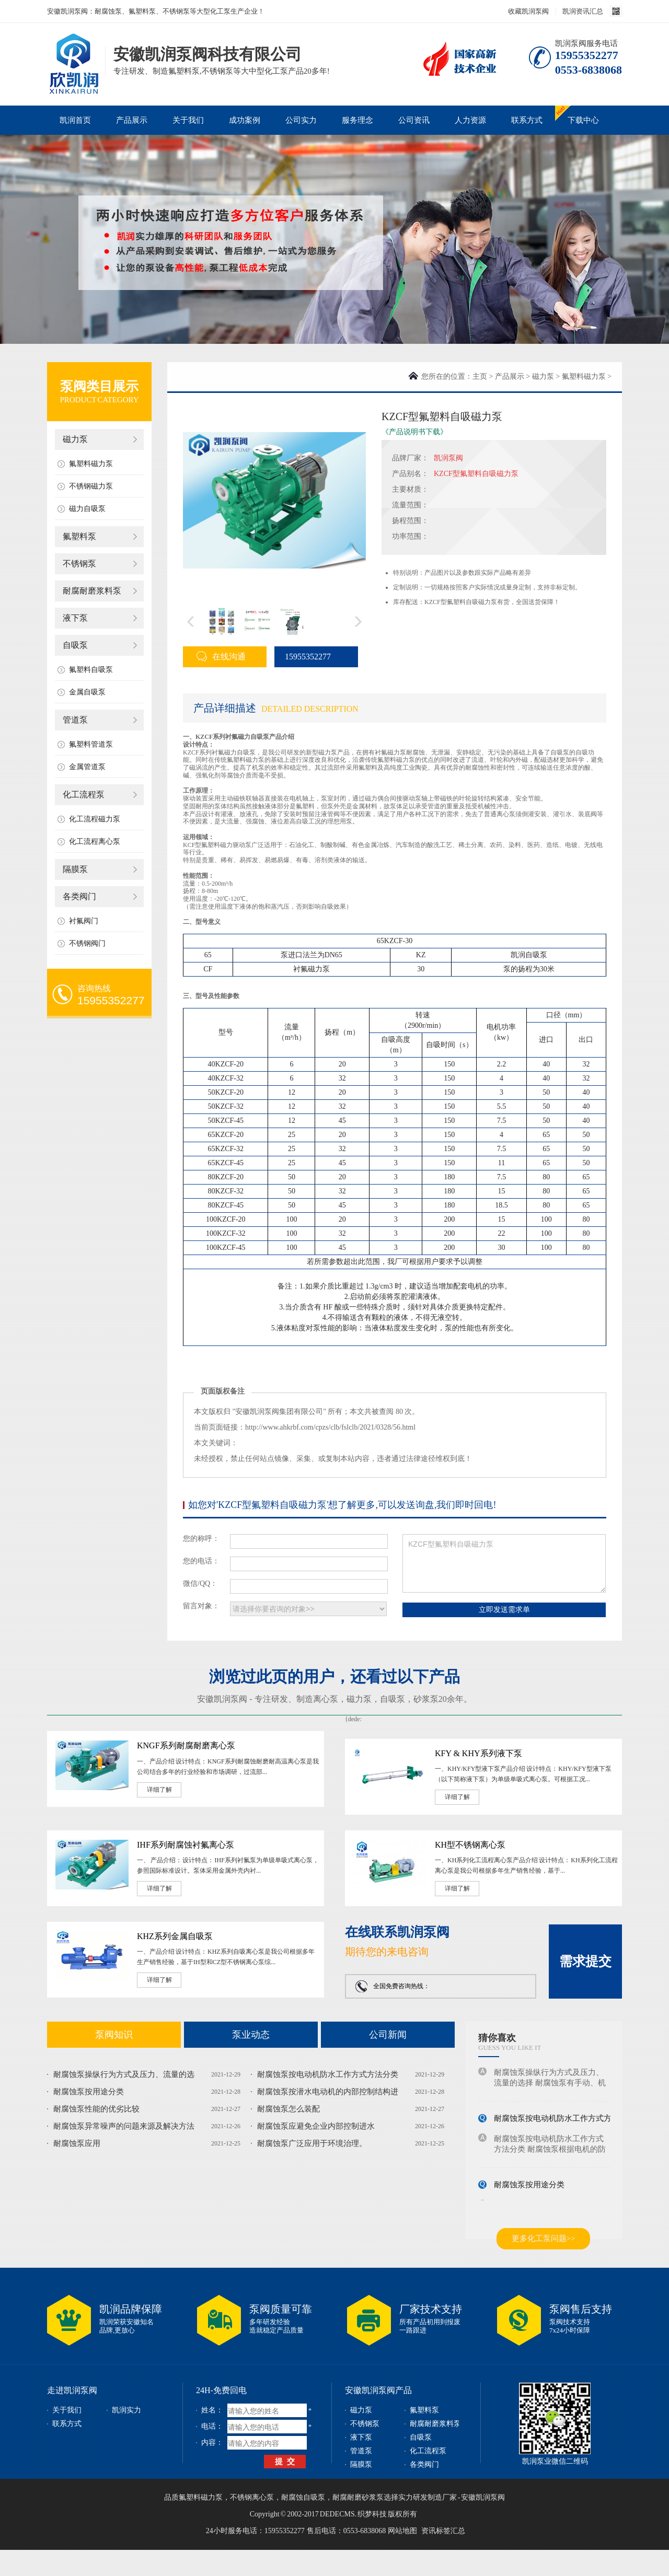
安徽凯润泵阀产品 (378, 2390)
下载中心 (583, 120)
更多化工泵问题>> (543, 2238)
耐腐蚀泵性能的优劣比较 (96, 2109)
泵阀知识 (114, 2034)
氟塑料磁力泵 (91, 464)
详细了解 (159, 1789)
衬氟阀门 (83, 921)
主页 (479, 376)
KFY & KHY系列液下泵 (478, 1753)
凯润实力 (126, 2410)
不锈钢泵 (79, 563)
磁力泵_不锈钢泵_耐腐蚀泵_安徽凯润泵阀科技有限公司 (73, 48)
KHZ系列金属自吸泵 (175, 1936)
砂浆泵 (426, 1699)
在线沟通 (221, 656)
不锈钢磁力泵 (91, 486)
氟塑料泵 (79, 536)
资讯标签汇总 (443, 2531)
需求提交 (585, 1961)
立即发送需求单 (504, 1609)
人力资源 (470, 120)
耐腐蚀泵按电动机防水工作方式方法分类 (327, 2074)
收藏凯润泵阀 (528, 11)
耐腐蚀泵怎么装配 (288, 2109)
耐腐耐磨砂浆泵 (358, 2497)
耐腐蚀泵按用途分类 (88, 2091)
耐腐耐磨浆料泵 (92, 590)
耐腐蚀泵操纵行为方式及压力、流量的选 (123, 2074)
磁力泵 (75, 439)
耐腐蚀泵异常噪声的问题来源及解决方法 (123, 2126)
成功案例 (244, 120)
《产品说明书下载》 (414, 432)
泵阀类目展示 (99, 386)
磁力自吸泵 (87, 509)
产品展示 (131, 120)
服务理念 (357, 120)
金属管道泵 (87, 767)
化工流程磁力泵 (94, 819)
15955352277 (302, 656)
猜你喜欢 (497, 2038)
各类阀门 (79, 896)
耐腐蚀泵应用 (76, 2143)
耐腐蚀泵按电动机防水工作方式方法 (556, 2120)
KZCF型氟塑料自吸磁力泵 (504, 1563)
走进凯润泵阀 (72, 2390)
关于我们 (188, 120)
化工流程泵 (84, 794)
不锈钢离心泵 (252, 2497)
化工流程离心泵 (94, 841)
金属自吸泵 (87, 692)
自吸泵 (75, 645)
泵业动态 (251, 2034)
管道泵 (75, 719)
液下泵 (75, 617)
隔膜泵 (75, 869)
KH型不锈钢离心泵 (470, 1844)
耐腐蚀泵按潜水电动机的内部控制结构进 (327, 2091)
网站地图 (402, 2531)
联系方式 (527, 120)
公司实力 (301, 120)
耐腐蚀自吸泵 (303, 2497)
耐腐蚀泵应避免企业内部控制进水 (316, 2126)
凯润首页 (75, 120)
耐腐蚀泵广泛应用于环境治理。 (312, 2143)
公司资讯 (414, 120)
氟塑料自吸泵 (91, 670)
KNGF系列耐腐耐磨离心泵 (186, 1745)
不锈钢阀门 (87, 943)
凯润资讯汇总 (582, 11)
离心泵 (325, 1699)
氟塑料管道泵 (91, 744)
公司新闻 (388, 2034)
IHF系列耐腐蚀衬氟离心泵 (185, 1844)
